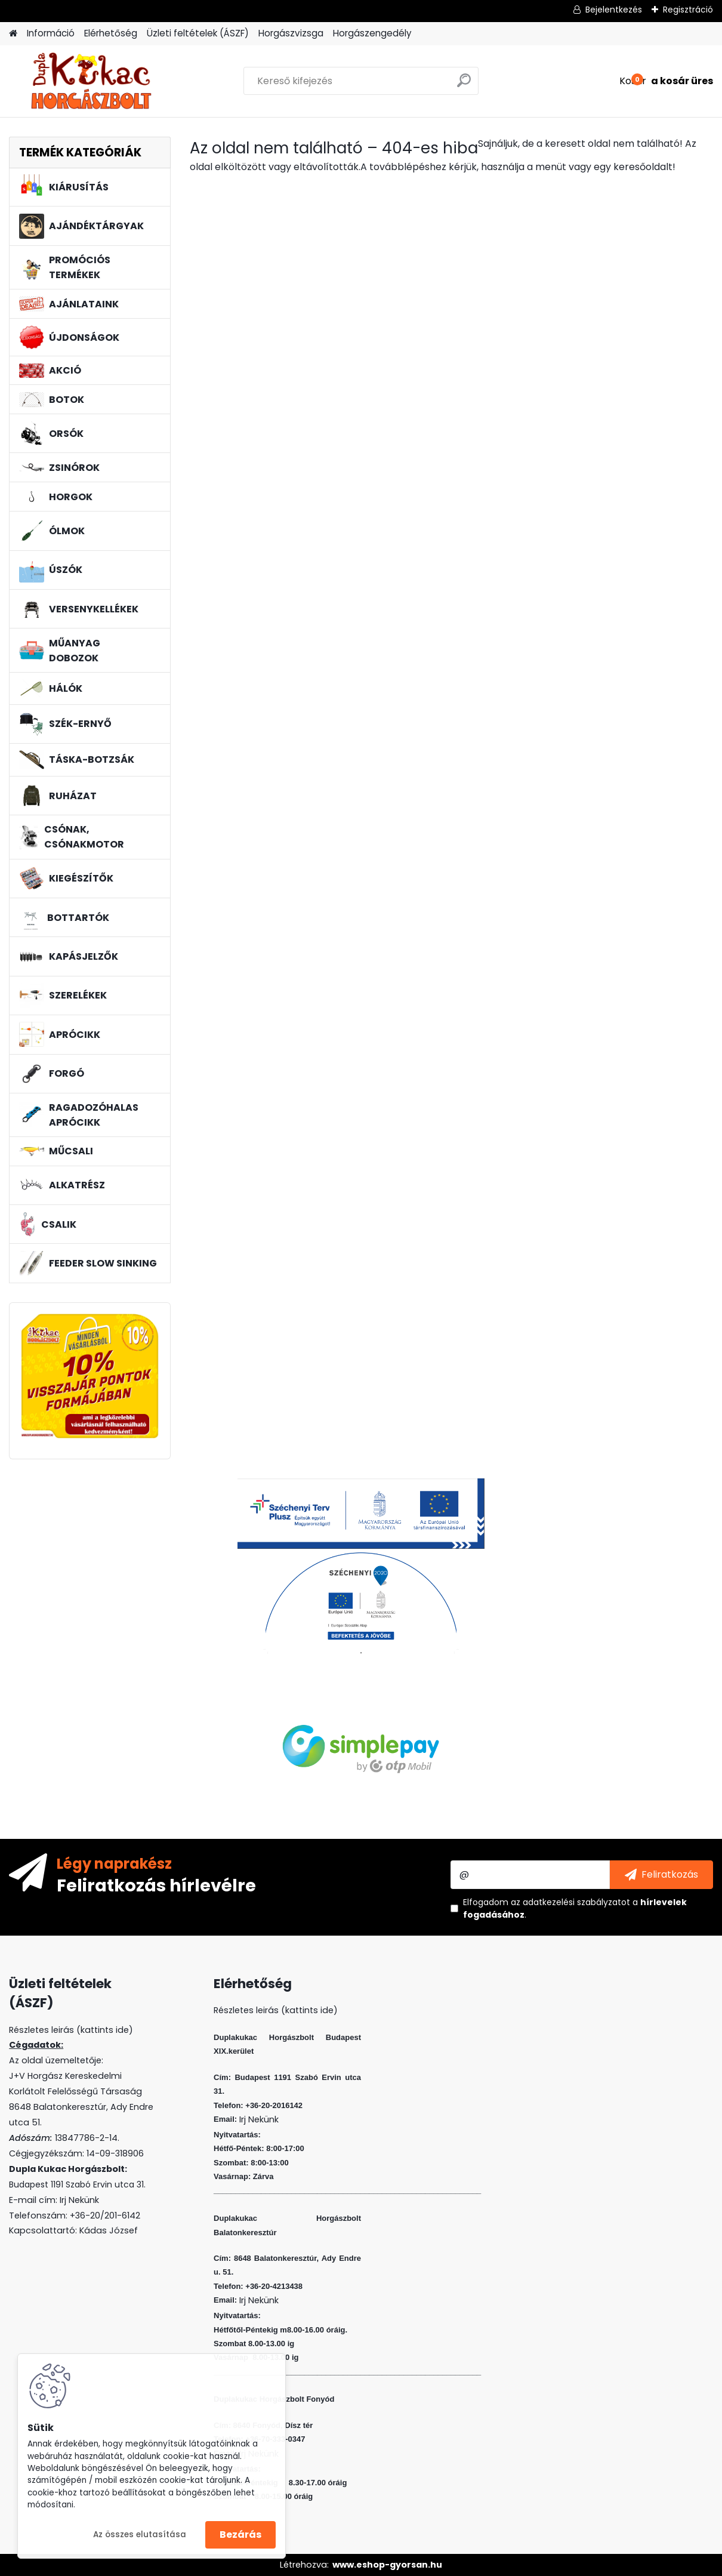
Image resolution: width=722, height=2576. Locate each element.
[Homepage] (13, 33)
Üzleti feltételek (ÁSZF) (198, 33)
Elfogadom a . (575, 1908)
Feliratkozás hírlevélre (156, 1885)
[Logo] (91, 81)
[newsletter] (661, 1874)
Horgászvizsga (290, 33)
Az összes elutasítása (139, 2534)
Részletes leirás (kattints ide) (276, 2010)
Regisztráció (688, 10)
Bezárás (240, 2534)
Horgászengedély (372, 33)
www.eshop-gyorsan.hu (387, 2565)
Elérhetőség (110, 33)
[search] (464, 85)
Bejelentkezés (613, 10)
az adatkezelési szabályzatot (570, 1902)
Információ (51, 33)
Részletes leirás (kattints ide (69, 2030)
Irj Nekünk (79, 2200)
